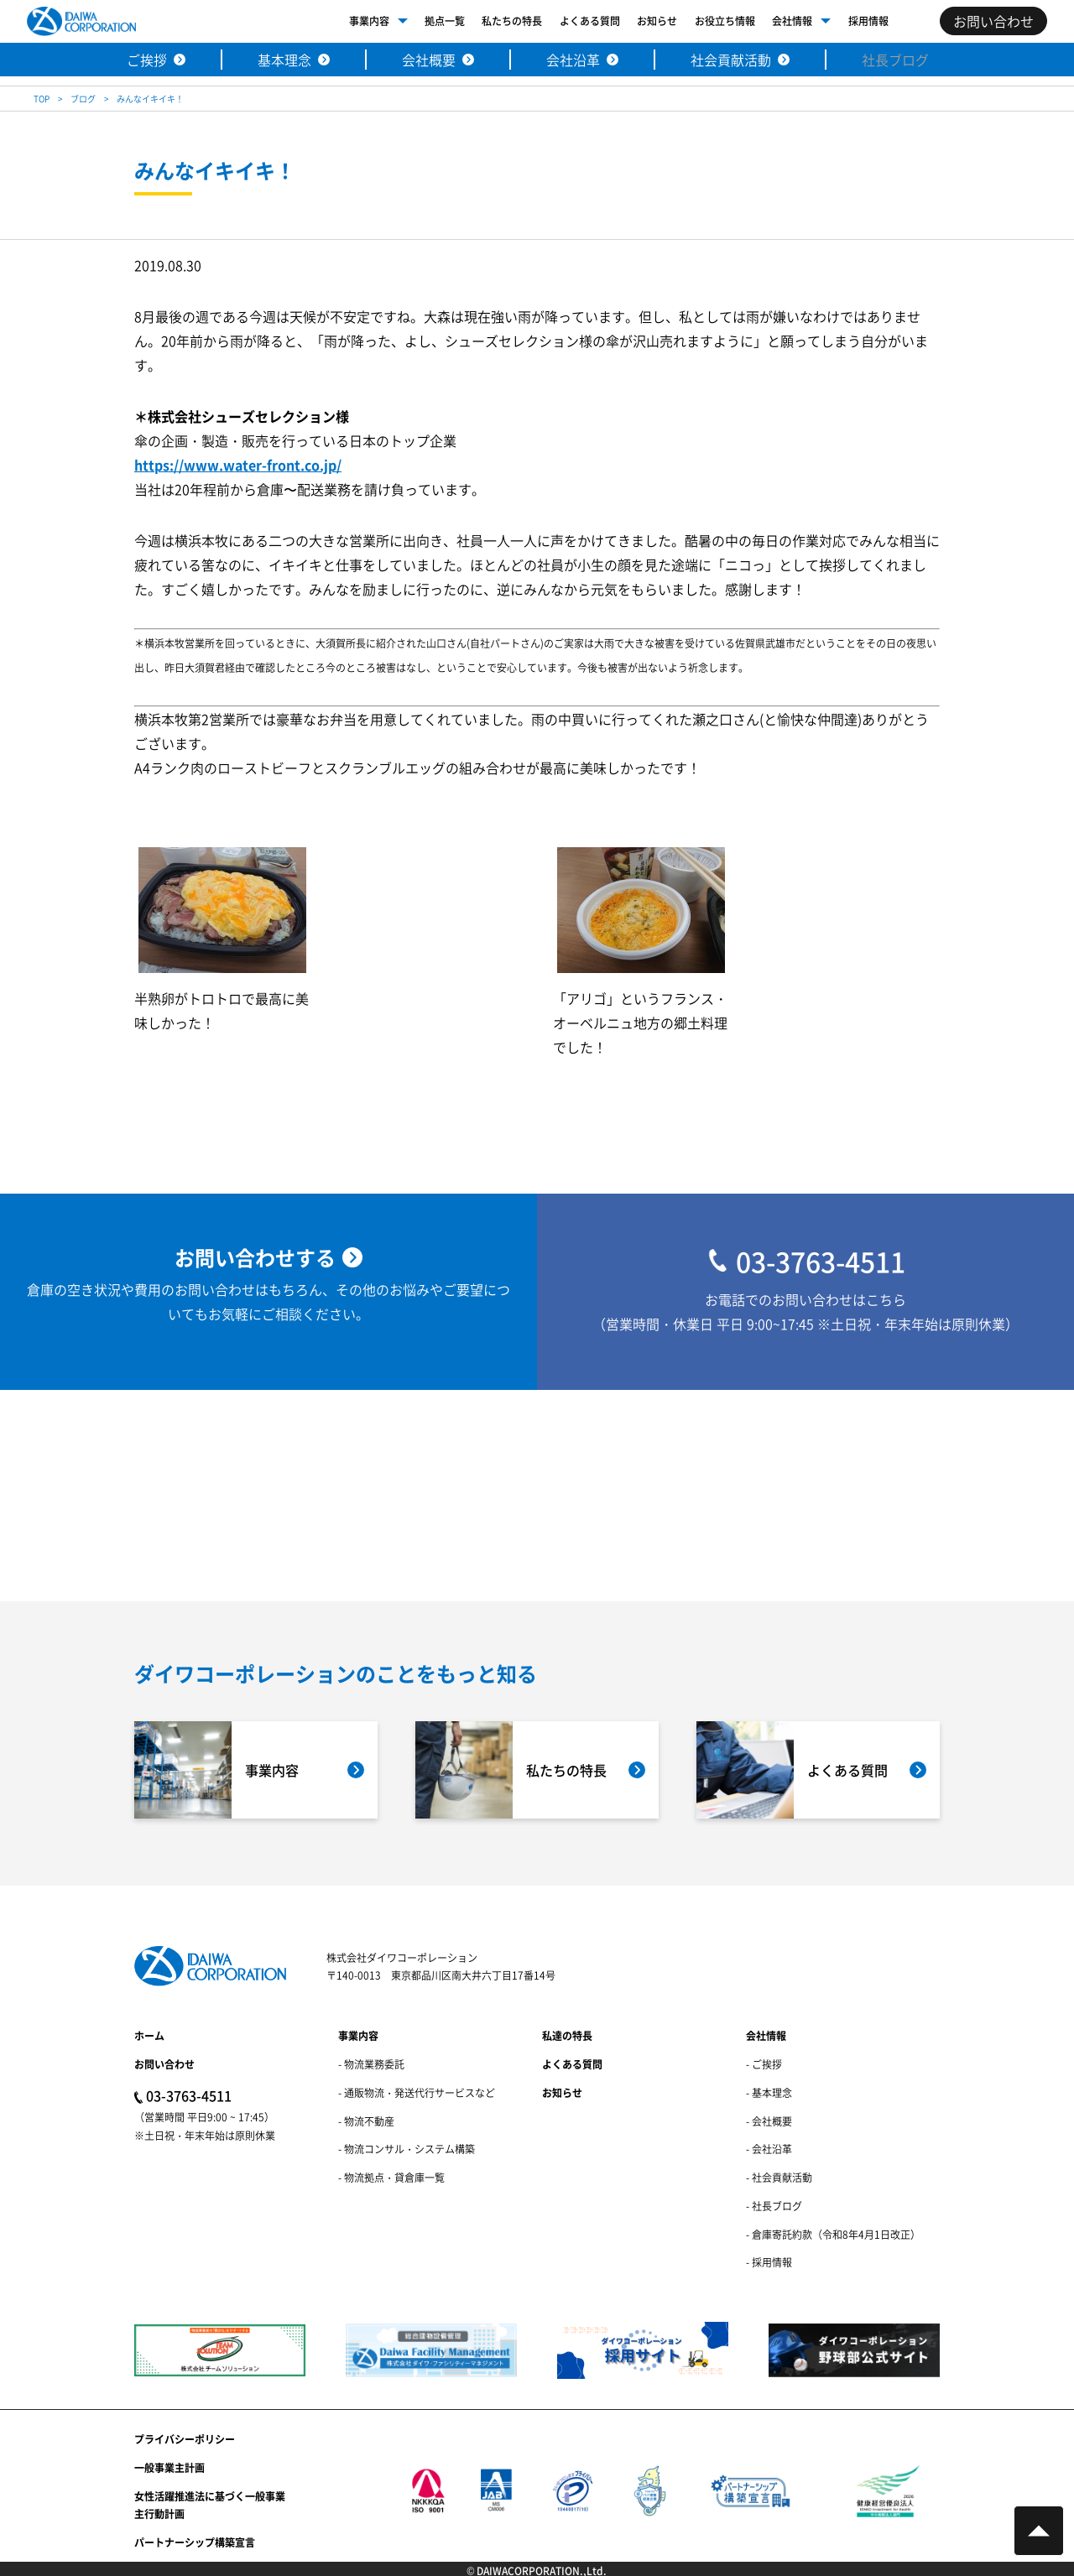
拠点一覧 (445, 20)
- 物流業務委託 (371, 2064)
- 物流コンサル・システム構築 (406, 2148)
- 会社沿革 (769, 2148)
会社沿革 (573, 59)
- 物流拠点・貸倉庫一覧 (391, 2177)
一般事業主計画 (169, 2467)
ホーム (149, 2035)
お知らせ (657, 20)
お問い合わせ (164, 2064)
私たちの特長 (512, 20)
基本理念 (284, 59)
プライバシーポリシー (184, 2439)
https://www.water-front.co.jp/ (237, 465)
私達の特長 (567, 2035)
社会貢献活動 (731, 59)
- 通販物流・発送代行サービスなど (416, 2092)
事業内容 (369, 20)
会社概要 (429, 59)
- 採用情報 (769, 2262)
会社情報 (792, 20)
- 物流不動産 (366, 2121)
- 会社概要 (769, 2121)
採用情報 (868, 20)
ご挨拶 (147, 59)
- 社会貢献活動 (779, 2177)
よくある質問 (590, 20)
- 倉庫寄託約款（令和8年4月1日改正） (833, 2234)
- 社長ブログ (774, 2206)
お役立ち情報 (725, 20)
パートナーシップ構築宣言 (194, 2542)
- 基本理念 (769, 2092)
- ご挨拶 (764, 2064)
